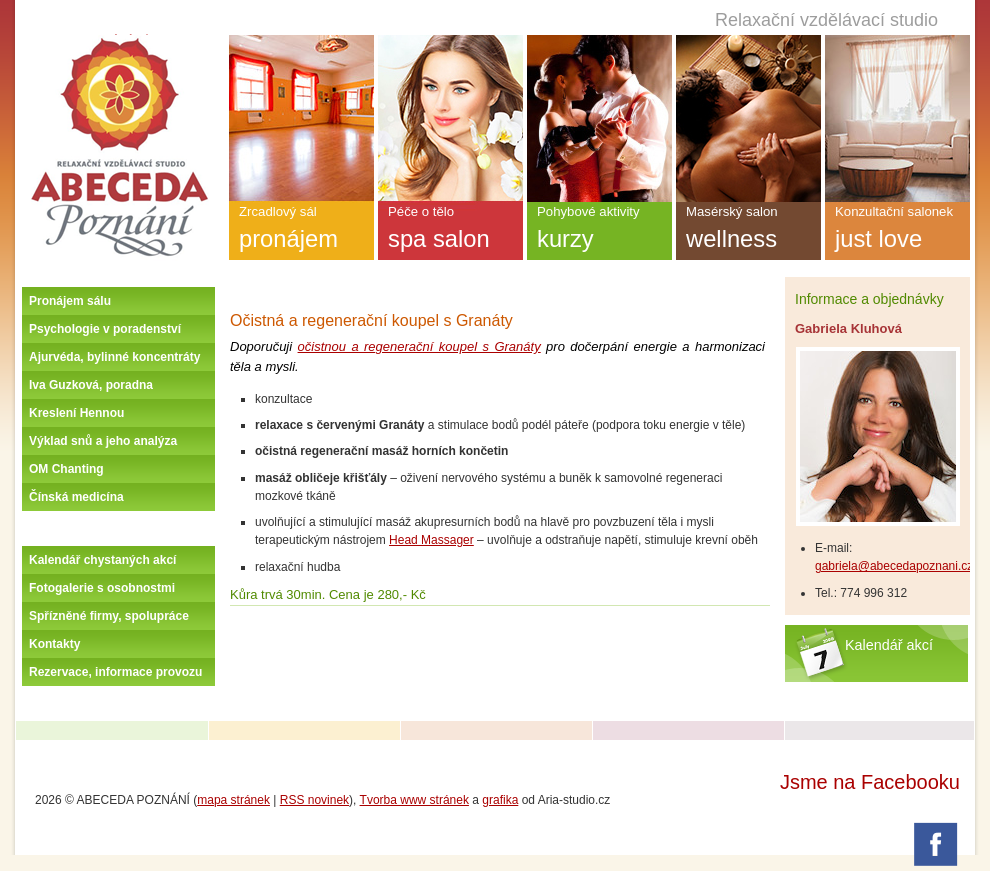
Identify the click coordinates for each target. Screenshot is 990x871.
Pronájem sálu (70, 301)
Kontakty (54, 644)
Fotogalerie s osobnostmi (102, 588)
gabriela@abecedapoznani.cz (894, 566)
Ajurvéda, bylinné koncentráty (114, 357)
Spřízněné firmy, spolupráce (109, 616)
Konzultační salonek (897, 232)
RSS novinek (314, 800)
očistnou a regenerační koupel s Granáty (419, 346)
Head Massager (431, 540)
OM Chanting (66, 469)
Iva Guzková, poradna (91, 385)
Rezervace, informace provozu (115, 672)
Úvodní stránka (119, 42)
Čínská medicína (76, 497)
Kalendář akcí (889, 645)
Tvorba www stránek (414, 800)
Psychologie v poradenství (105, 329)
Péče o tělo (450, 232)
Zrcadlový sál (301, 232)
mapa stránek (233, 800)
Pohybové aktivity (599, 232)
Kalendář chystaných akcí (102, 560)
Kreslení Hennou (76, 413)
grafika (500, 800)
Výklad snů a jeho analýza (103, 441)
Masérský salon (748, 232)
